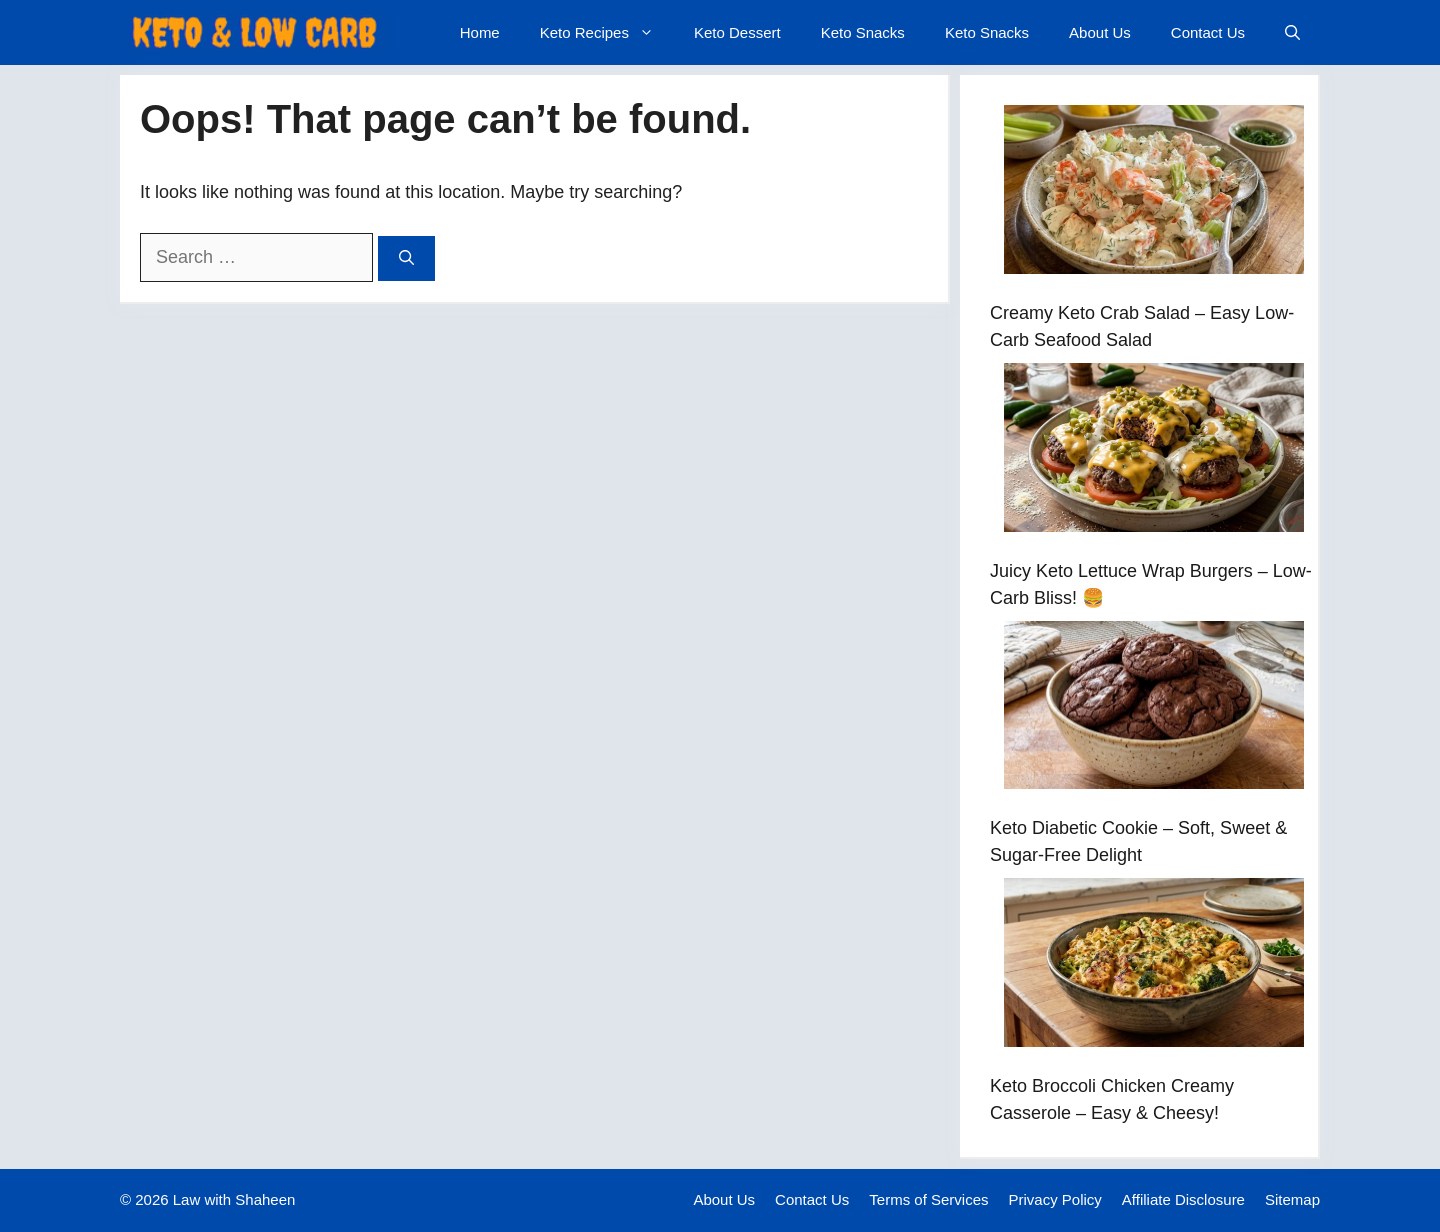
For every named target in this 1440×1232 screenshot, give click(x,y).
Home (480, 32)
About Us (1100, 32)
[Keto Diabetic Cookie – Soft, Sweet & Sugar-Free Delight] (1154, 709)
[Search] (406, 258)
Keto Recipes (607, 32)
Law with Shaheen (234, 1199)
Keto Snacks (863, 32)
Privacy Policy (1055, 1199)
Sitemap (1292, 1199)
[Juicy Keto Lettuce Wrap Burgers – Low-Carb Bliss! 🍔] (1154, 451)
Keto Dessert (737, 32)
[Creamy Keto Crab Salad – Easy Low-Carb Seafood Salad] (1154, 193)
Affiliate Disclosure (1183, 1199)
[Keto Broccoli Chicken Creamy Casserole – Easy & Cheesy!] (1154, 966)
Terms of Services (928, 1199)
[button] (1292, 32)
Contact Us (1208, 32)
